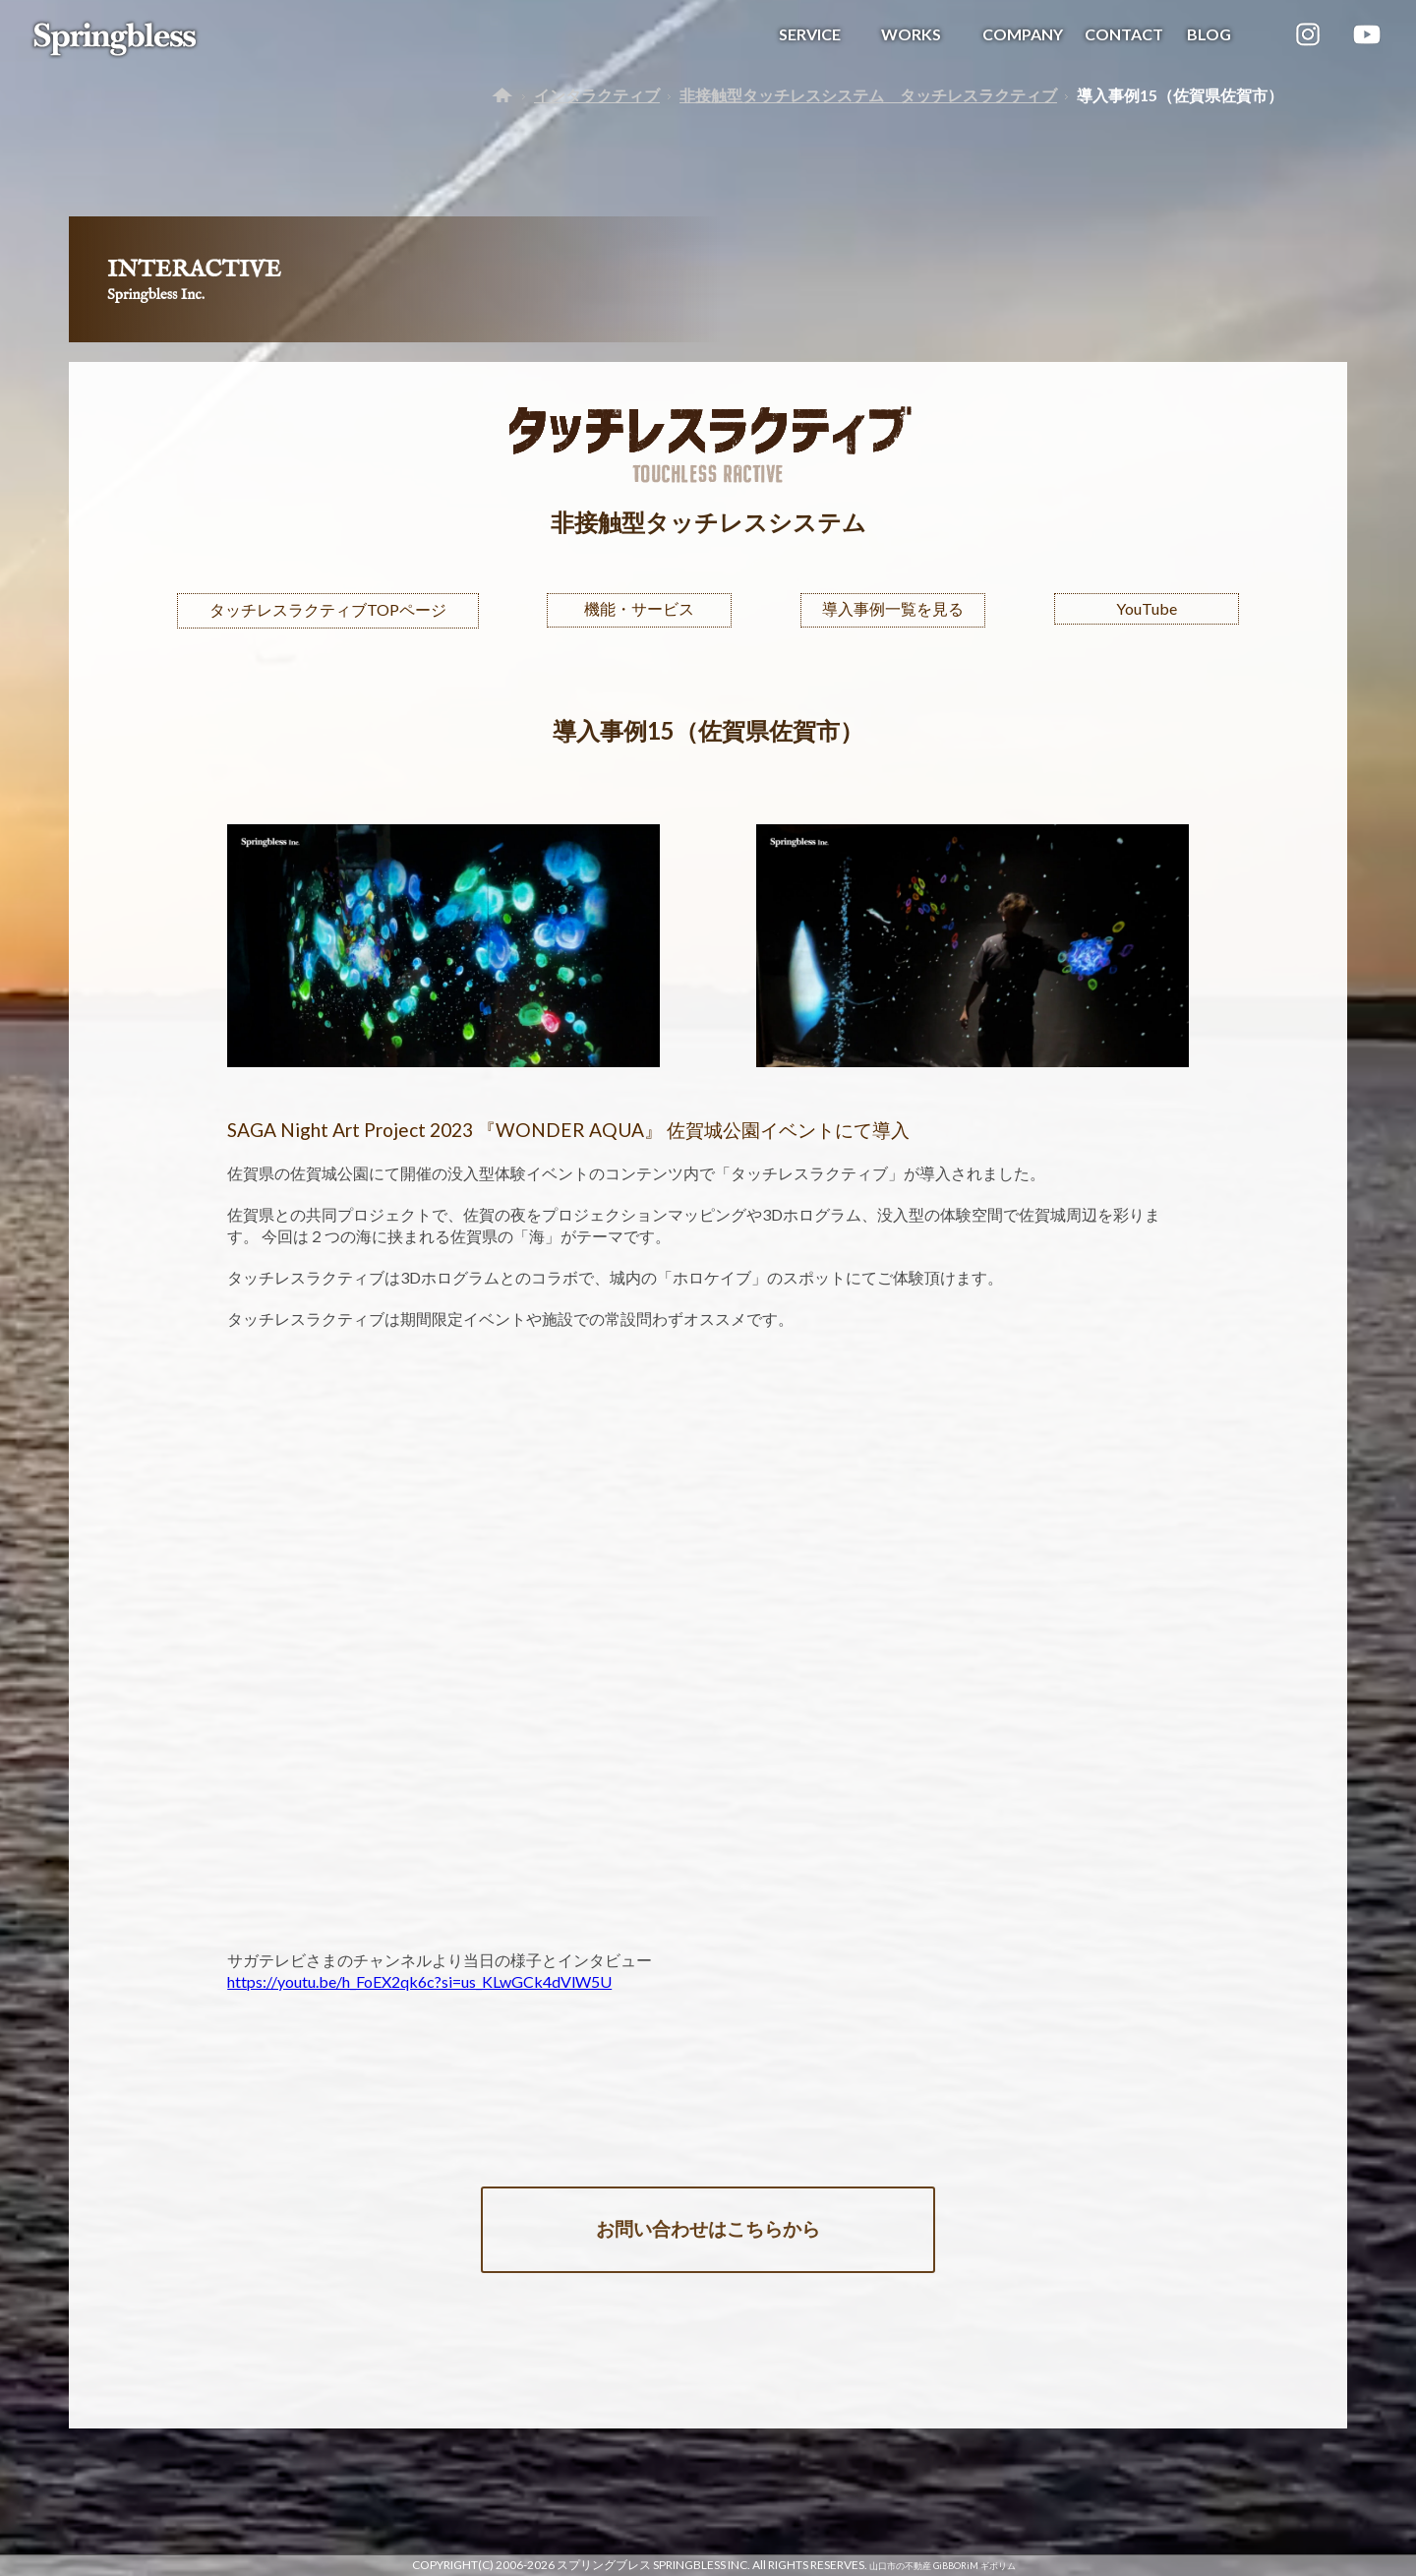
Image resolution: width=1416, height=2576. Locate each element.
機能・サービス (639, 608)
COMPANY (1022, 34)
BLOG (1209, 34)
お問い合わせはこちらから (708, 2228)
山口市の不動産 (900, 2565)
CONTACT (1124, 34)
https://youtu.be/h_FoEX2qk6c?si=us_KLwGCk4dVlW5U (419, 1981)
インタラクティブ (597, 95)
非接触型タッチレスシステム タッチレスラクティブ (868, 95)
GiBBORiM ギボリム (974, 2565)
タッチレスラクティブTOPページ (327, 609)
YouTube (1146, 608)
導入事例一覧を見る (893, 608)
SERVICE (810, 34)
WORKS (911, 34)
